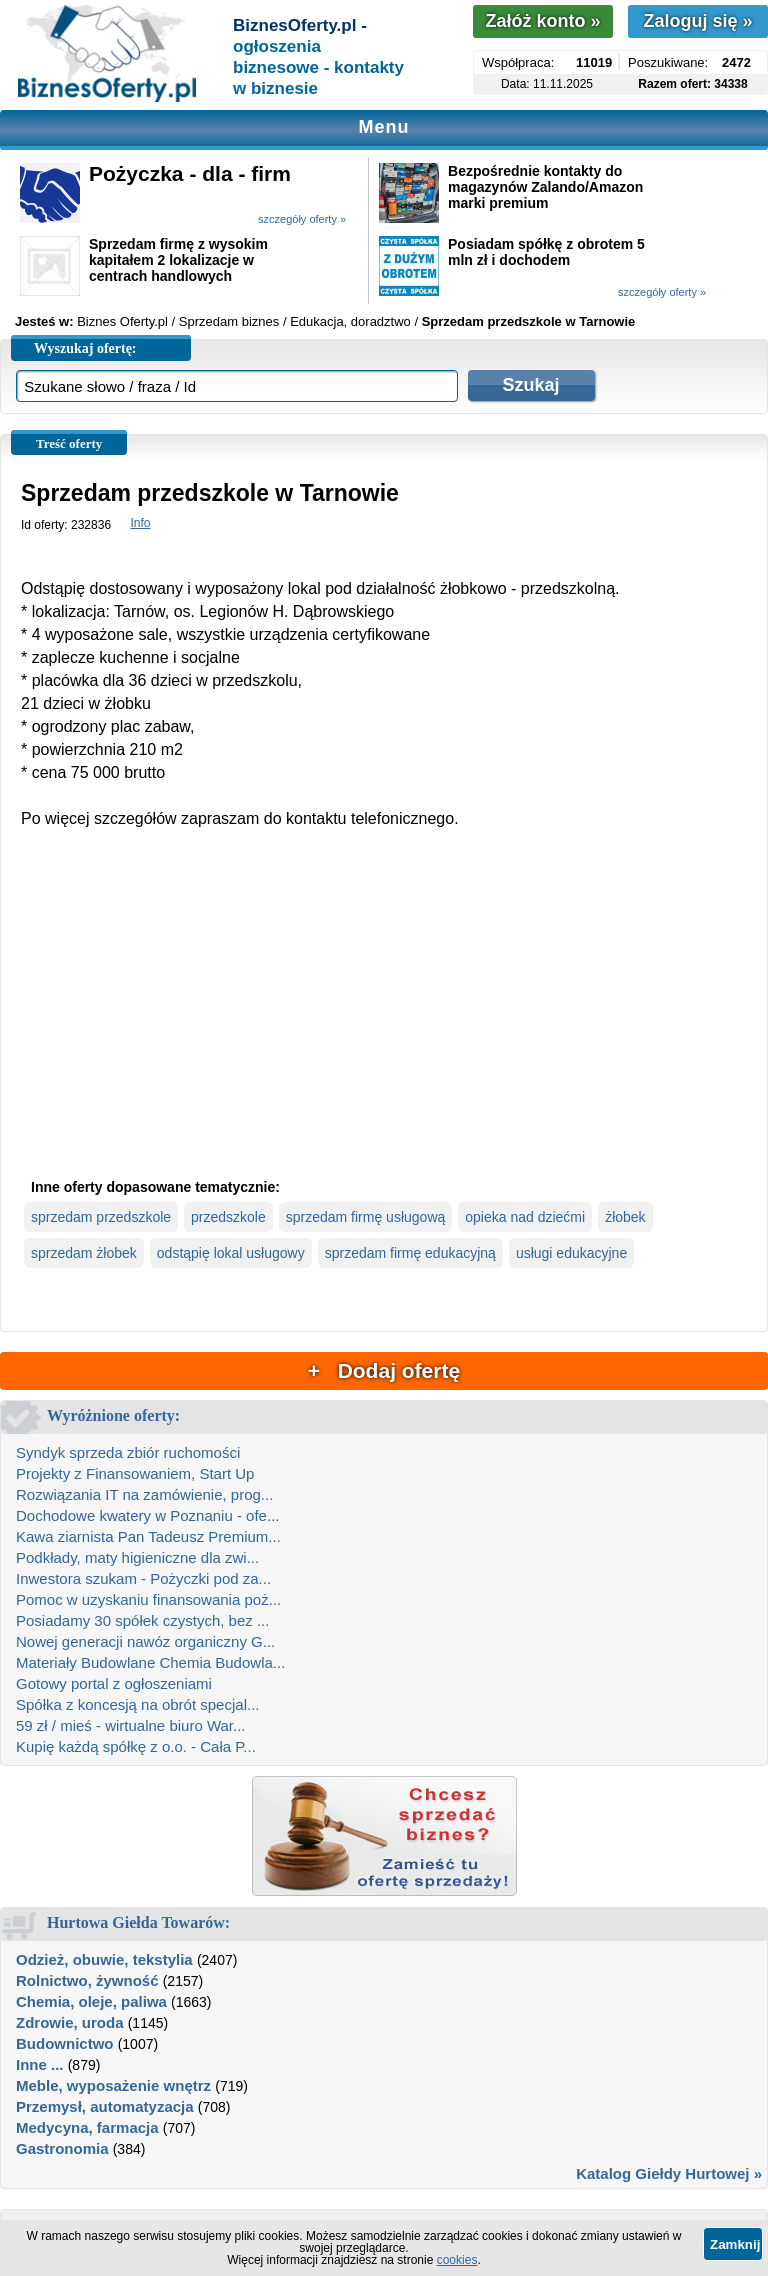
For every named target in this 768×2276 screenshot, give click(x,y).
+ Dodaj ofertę (384, 1370)
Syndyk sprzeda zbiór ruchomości (128, 1452)
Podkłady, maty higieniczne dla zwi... (137, 1557)
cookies (457, 2260)
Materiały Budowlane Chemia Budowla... (150, 1662)
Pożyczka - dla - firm (190, 173)
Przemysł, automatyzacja (105, 2106)
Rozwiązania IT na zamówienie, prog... (144, 1494)
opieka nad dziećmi (525, 1217)
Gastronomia (62, 2148)
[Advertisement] (384, 1020)
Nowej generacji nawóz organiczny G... (145, 1641)
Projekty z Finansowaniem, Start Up (135, 1473)
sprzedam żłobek (84, 1253)
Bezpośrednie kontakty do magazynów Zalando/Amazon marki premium (545, 187)
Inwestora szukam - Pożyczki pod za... (143, 1578)
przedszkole (228, 1217)
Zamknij (735, 2244)
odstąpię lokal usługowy (231, 1253)
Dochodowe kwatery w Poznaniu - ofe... (147, 1515)
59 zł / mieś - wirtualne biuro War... (131, 1725)
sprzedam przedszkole (101, 1217)
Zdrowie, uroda (70, 2022)
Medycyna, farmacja (87, 2127)
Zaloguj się (697, 21)
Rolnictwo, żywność (87, 1980)
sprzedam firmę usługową (366, 1217)
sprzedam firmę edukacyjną (410, 1253)
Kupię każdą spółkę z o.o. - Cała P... (136, 1746)
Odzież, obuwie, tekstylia (104, 1959)
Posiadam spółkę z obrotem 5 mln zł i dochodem (546, 252)
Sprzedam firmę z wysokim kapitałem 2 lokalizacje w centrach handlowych (178, 260)
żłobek (625, 1217)
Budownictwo (65, 2043)
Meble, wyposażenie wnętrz (113, 2085)
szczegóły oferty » (302, 219)
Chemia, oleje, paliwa (91, 2001)
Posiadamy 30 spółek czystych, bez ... (142, 1620)
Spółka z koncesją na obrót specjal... (137, 1704)
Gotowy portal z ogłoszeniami (114, 1683)
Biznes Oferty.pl (122, 321)
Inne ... (40, 2064)
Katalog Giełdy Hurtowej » (669, 2173)
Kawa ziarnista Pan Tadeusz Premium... (148, 1536)
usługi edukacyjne (571, 1253)
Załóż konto (542, 21)
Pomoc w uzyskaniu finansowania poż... (148, 1599)
